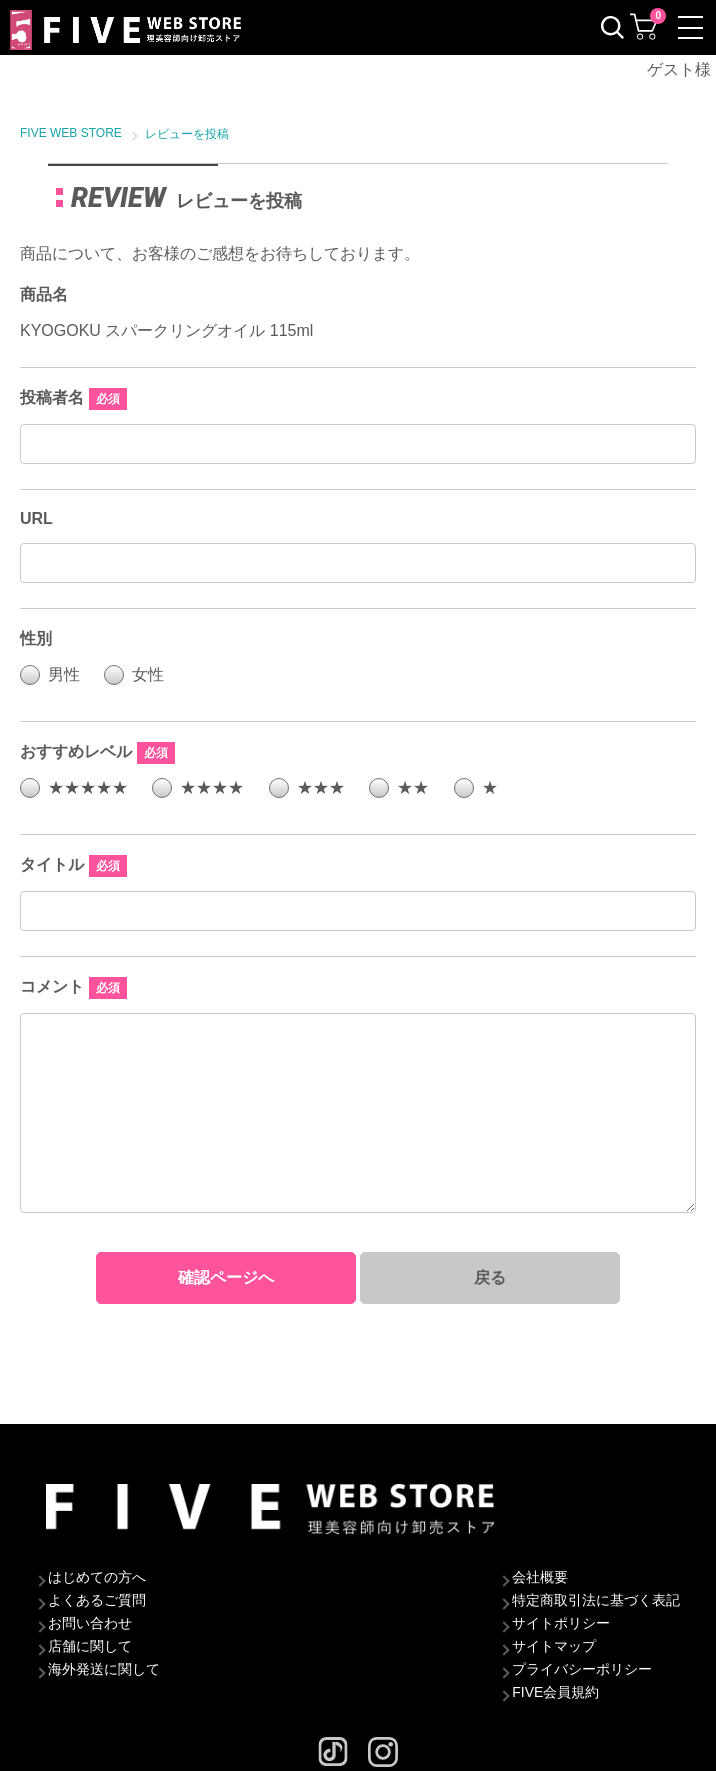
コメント (52, 986)
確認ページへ (226, 1277)
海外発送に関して (104, 1669)
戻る (490, 1277)
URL (36, 518)
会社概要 (540, 1577)
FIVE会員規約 (555, 1692)
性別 (36, 638)
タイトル (52, 864)
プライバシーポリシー (582, 1669)
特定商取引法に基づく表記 (596, 1600)
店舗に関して (90, 1646)
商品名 (44, 294)
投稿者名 (52, 397)
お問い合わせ (90, 1623)
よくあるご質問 (97, 1600)
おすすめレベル (76, 751)
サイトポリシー (561, 1623)
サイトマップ (554, 1646)
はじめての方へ (97, 1577)
